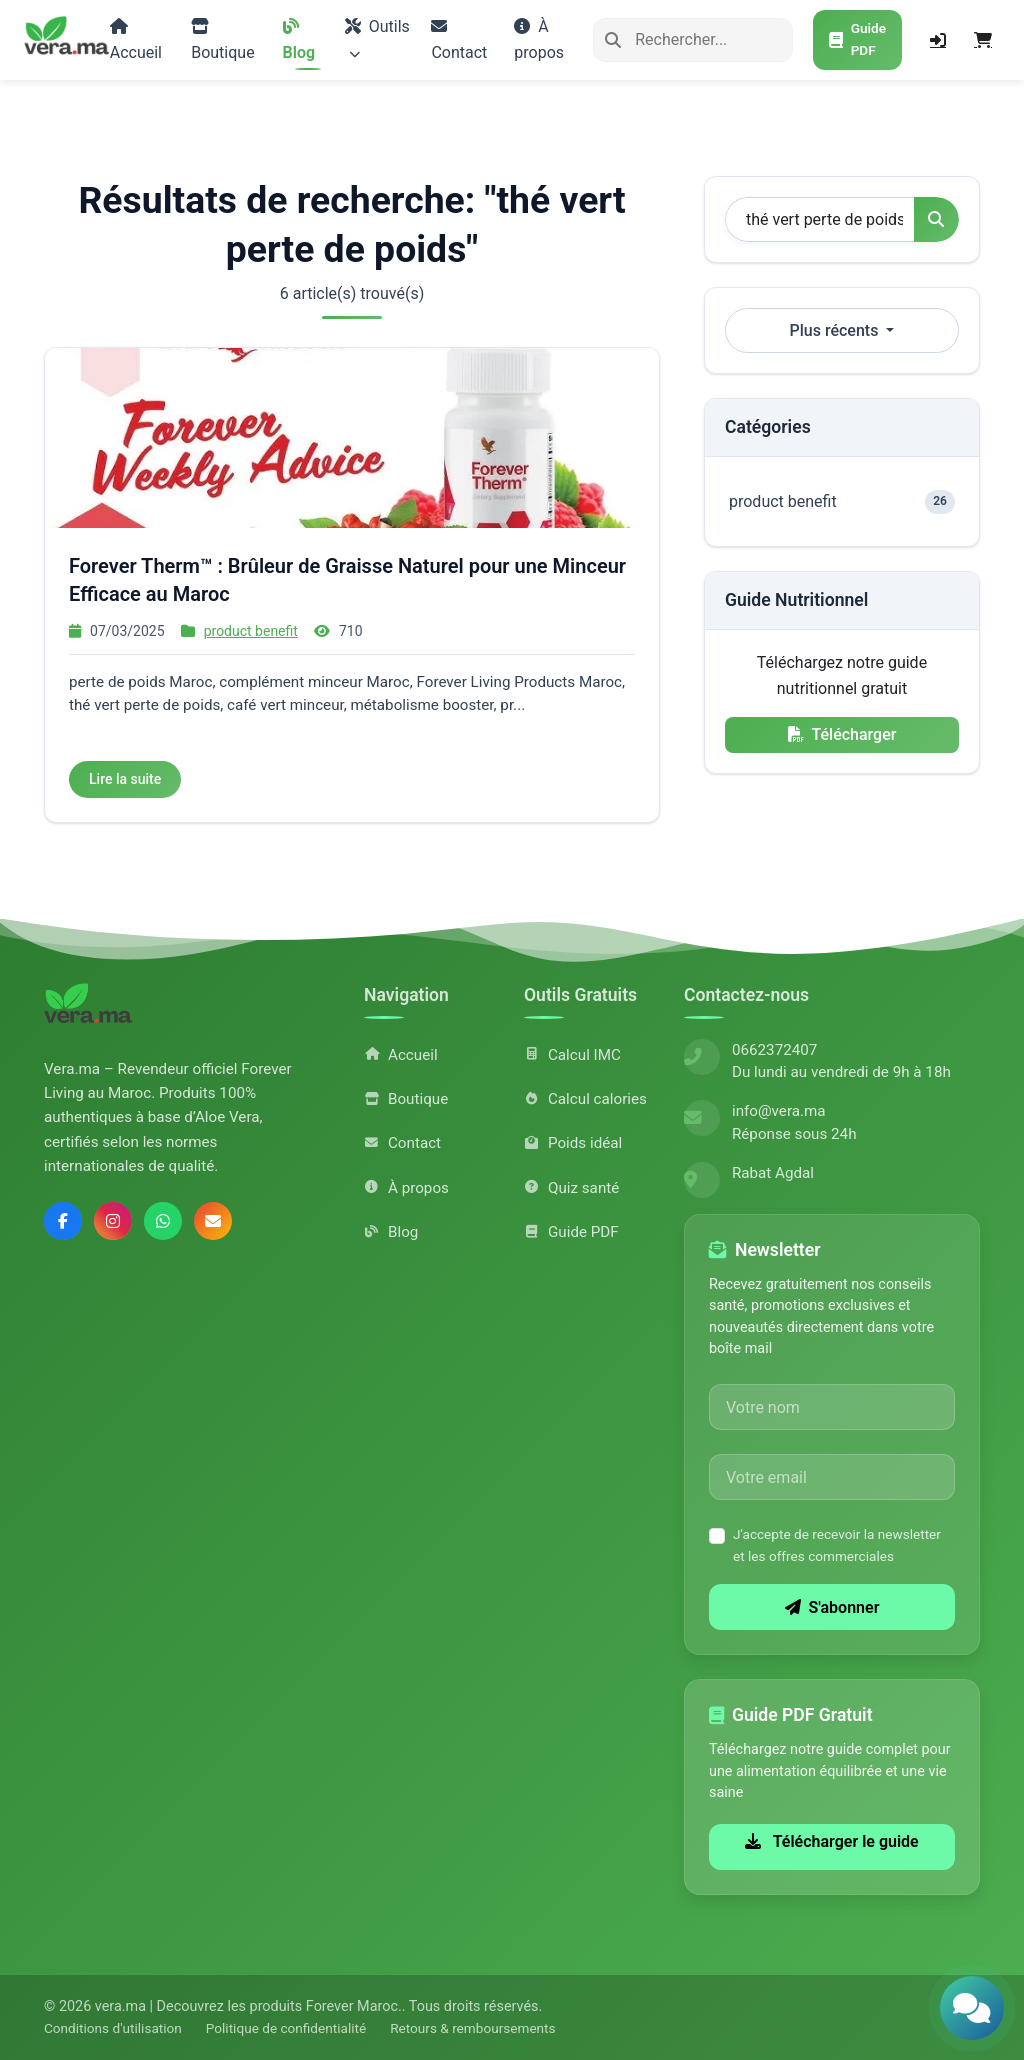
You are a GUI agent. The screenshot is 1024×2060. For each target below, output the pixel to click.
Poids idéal (573, 1143)
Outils (377, 38)
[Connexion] (938, 40)
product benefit (251, 631)
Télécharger (842, 734)
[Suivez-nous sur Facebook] (63, 1221)
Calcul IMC (572, 1055)
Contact (459, 40)
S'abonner (832, 1607)
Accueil (136, 40)
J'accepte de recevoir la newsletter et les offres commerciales (837, 1545)
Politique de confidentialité (286, 2028)
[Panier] (983, 40)
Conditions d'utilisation (113, 2028)
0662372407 (774, 1050)
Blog (299, 40)
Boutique (222, 40)
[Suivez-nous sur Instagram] (113, 1221)
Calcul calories (585, 1099)
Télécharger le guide (832, 1841)
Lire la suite (125, 779)
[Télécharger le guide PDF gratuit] (857, 40)
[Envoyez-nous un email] (213, 1221)
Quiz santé (571, 1188)
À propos (539, 39)
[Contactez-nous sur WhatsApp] (163, 1221)
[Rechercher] (693, 40)
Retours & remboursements (472, 2028)
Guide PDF (571, 1232)
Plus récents (836, 330)
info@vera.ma (779, 1111)
